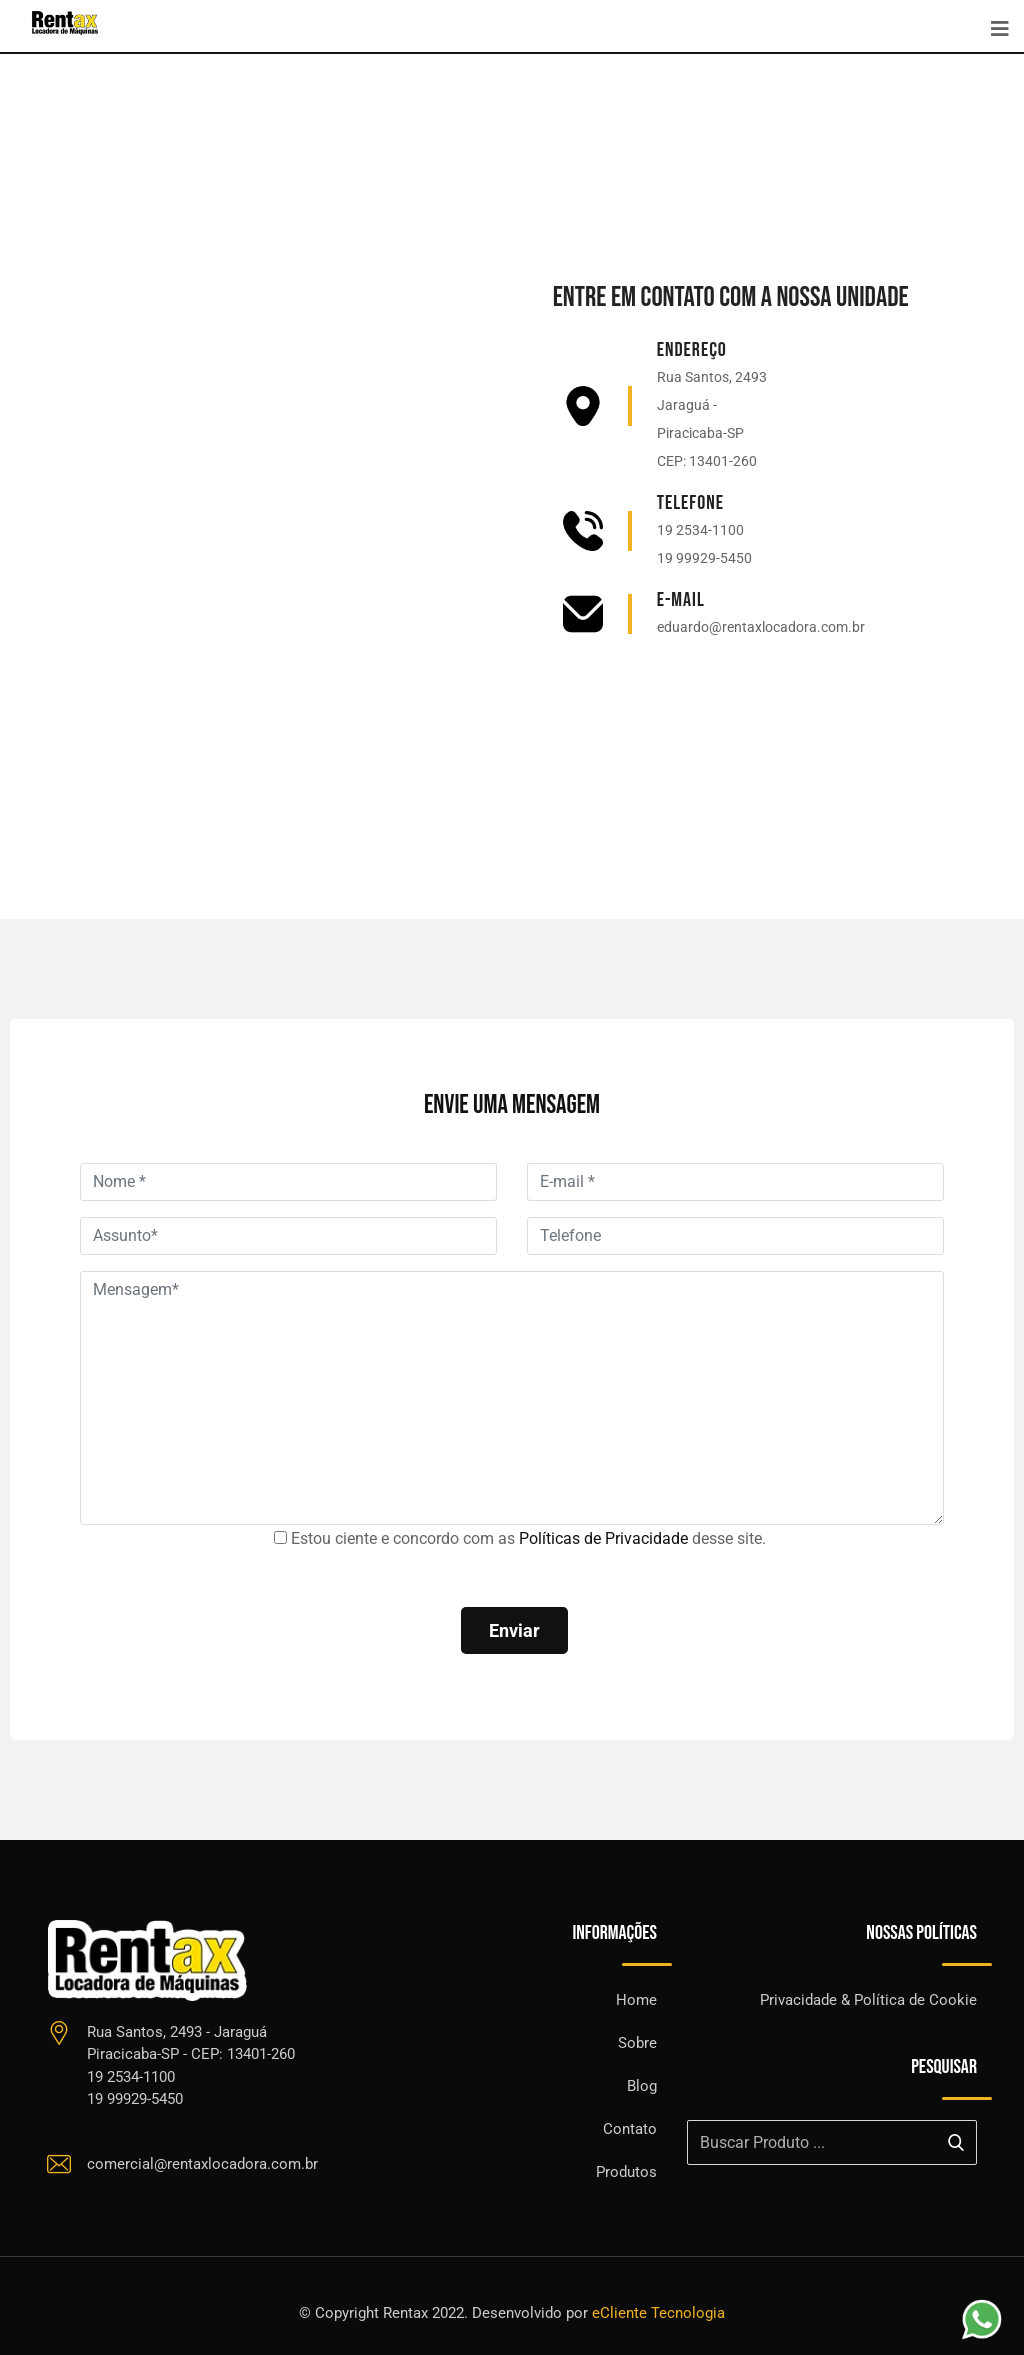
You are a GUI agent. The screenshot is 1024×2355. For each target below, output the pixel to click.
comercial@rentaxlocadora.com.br (202, 2164)
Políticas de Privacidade (603, 1538)
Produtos (626, 2172)
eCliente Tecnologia (658, 2313)
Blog (642, 2086)
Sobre (637, 2043)
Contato (630, 2129)
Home (636, 2000)
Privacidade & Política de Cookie (868, 2000)
